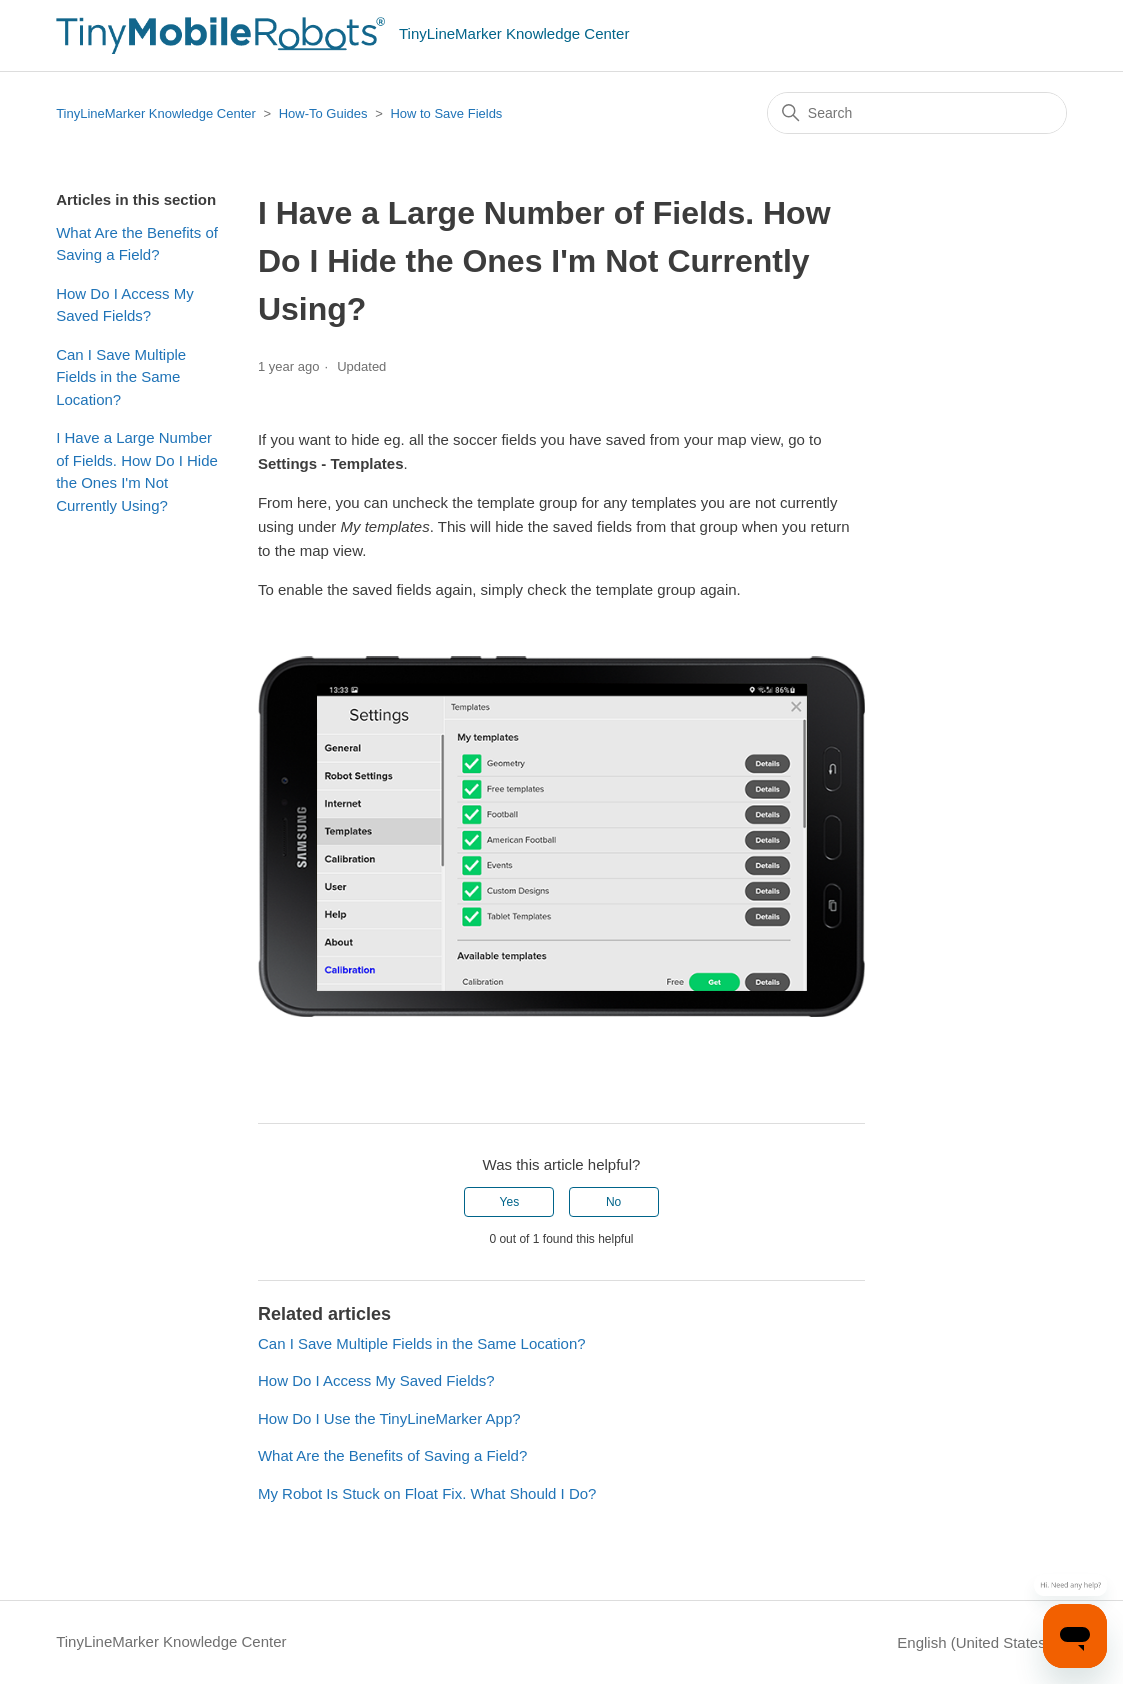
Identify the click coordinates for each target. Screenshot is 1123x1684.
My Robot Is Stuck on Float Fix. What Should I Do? (427, 1493)
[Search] (917, 113)
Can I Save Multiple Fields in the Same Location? (121, 377)
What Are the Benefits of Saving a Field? (137, 244)
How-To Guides (323, 113)
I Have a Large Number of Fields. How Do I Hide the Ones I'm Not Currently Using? (137, 471)
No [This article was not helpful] (613, 1202)
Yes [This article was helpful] (510, 1202)
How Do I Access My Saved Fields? (125, 305)
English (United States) (982, 1642)
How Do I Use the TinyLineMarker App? (389, 1418)
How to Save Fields (446, 113)
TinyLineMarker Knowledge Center (156, 113)
